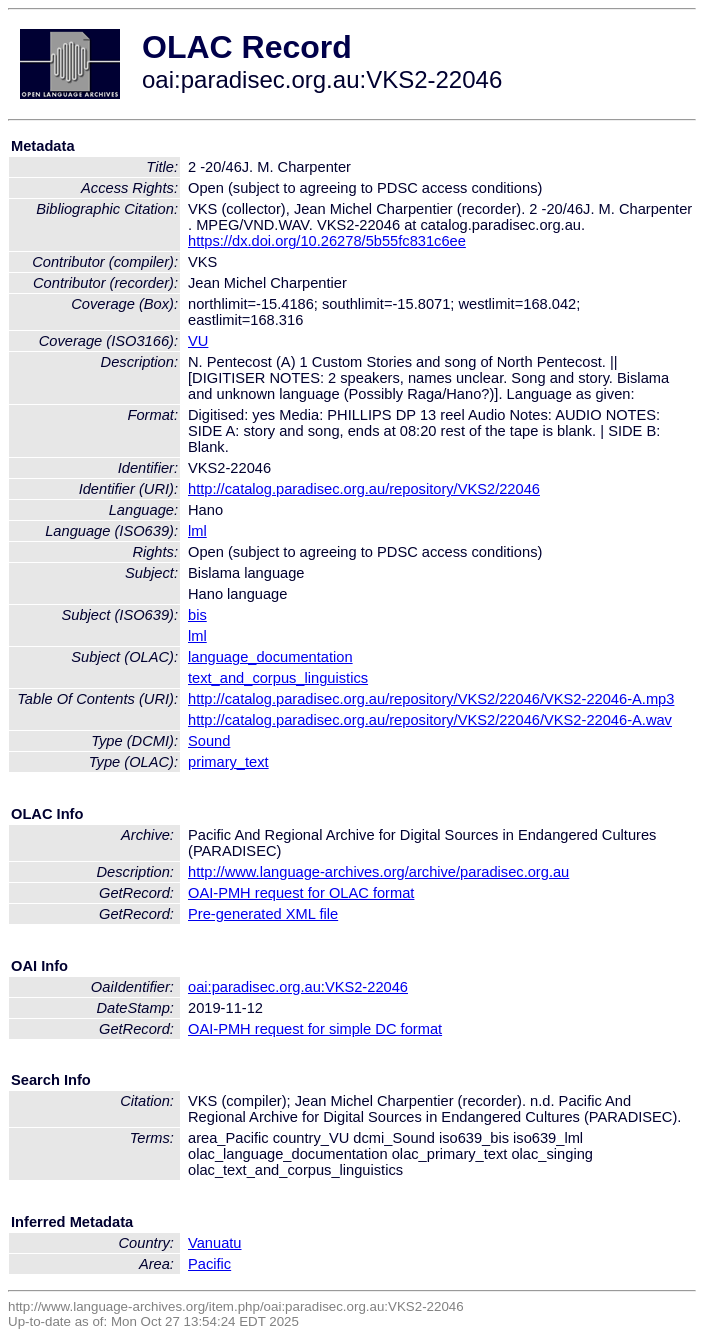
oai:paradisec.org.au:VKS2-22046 (298, 987)
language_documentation (270, 657)
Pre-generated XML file (263, 914)
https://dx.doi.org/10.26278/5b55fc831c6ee (327, 241)
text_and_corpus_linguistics (278, 678)
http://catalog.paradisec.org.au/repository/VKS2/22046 (364, 489)
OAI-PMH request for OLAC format (301, 893)
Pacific (209, 1264)
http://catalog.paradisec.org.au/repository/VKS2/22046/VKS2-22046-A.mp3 (431, 699)
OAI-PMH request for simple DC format (315, 1029)
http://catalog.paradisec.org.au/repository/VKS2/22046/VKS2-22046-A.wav (430, 720)
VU (198, 341)
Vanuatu (215, 1243)
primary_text (228, 762)
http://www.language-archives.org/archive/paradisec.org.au (378, 872)
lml (197, 531)
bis (197, 615)
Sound (209, 741)
